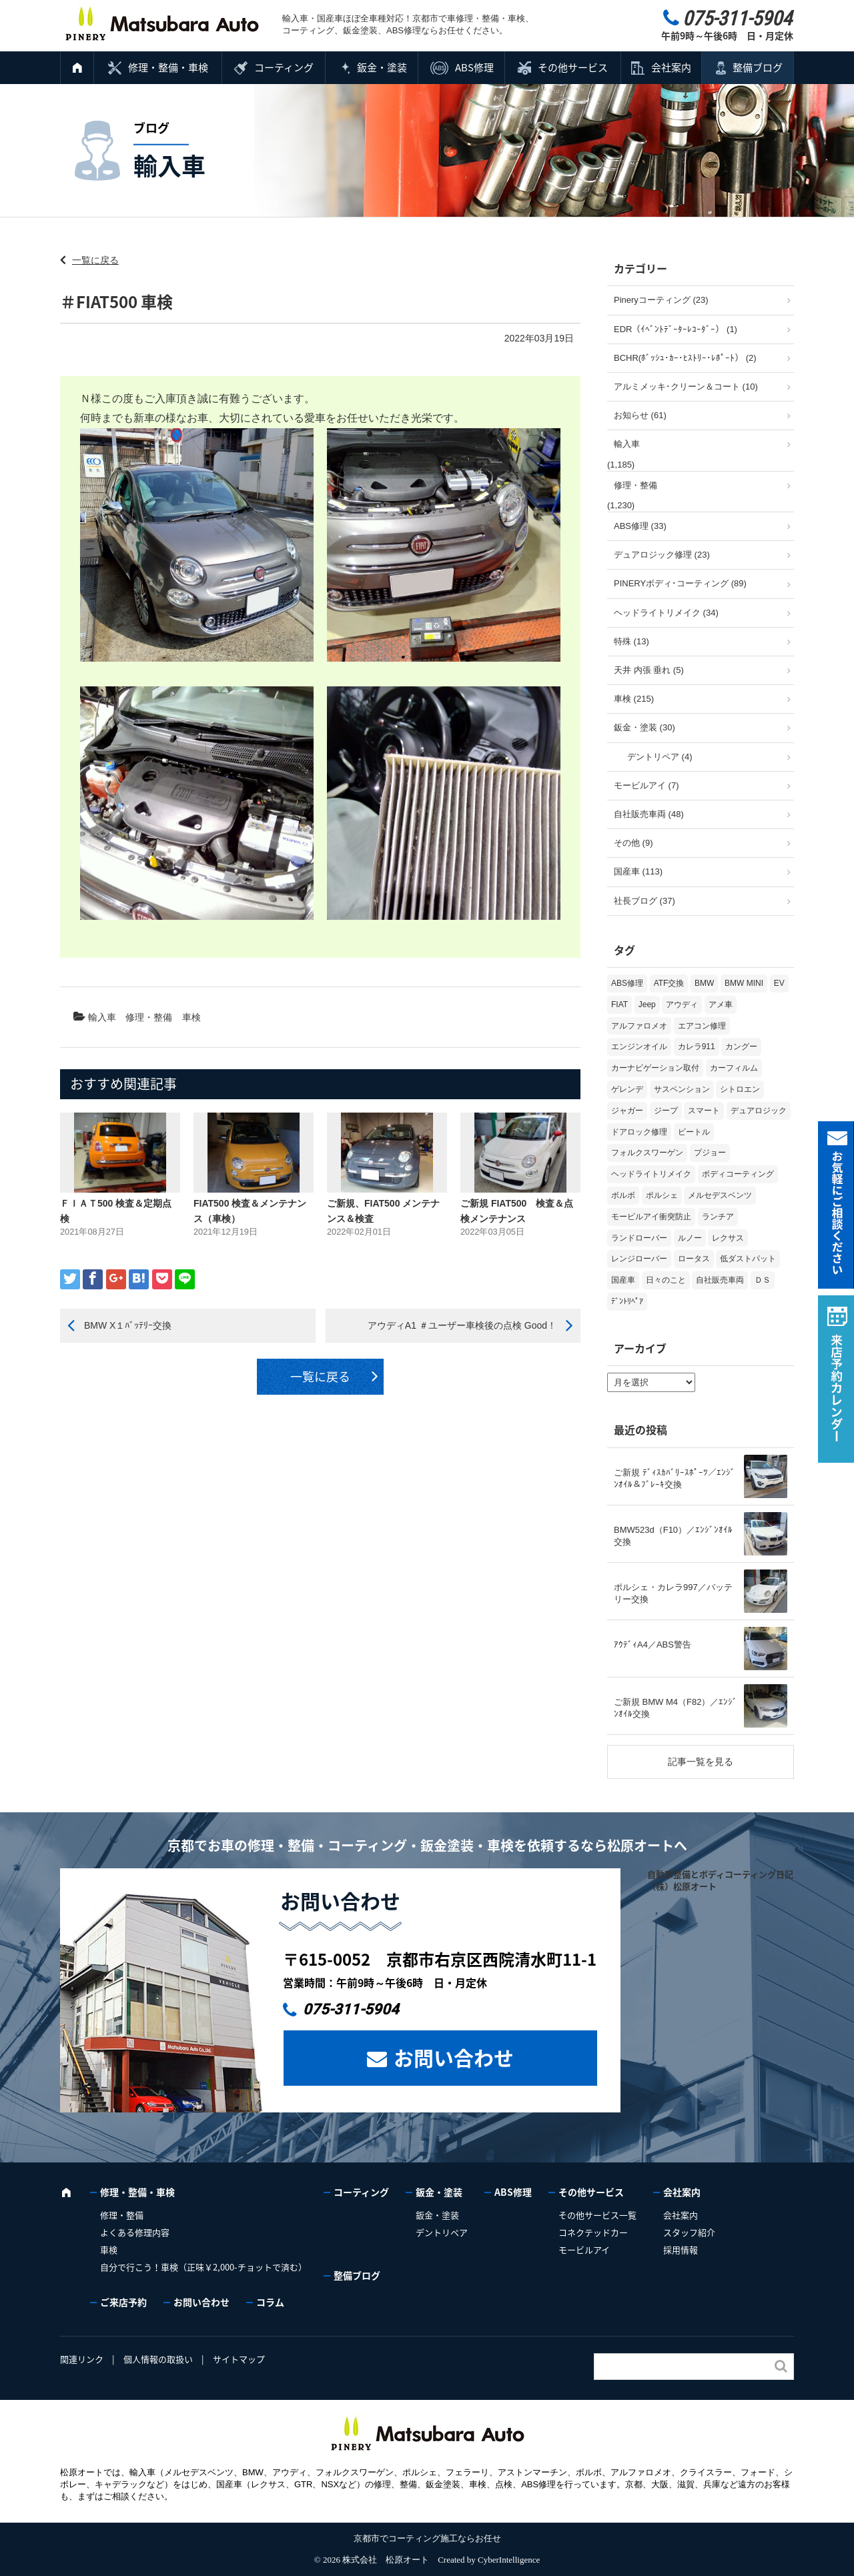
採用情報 (680, 2249)
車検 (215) (634, 699)
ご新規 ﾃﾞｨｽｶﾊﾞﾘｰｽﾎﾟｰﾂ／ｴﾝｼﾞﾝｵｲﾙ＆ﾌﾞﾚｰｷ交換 (674, 1478)
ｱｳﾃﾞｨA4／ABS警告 (652, 1645)
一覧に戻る (95, 260)
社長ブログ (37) (644, 901)
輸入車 (102, 1017)
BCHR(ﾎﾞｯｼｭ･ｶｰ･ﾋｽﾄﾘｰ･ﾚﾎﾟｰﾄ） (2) (685, 358)
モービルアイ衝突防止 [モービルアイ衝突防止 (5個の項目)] (651, 1216)
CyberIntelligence (509, 2560)
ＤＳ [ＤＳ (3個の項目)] (763, 1280)
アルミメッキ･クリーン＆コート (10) (686, 387)
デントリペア (442, 2232)
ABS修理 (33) (640, 526)
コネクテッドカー (593, 2232)
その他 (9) (633, 843)
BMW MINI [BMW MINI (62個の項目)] (744, 983)
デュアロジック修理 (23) (662, 555)
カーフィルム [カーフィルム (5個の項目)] (734, 1068)
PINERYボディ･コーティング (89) (680, 583)
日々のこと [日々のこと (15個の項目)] (666, 1280)
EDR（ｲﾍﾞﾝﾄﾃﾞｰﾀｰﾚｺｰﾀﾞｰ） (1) (675, 329)
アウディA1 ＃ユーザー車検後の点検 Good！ (462, 1325)
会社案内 (671, 67)
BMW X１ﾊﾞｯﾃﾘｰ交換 (127, 1325)
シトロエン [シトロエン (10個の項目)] (740, 1089)
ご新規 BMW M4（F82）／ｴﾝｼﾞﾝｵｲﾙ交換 (675, 1708)
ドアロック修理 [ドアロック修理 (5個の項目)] (639, 1132)
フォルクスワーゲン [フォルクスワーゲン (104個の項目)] (647, 1152)
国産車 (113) (638, 871)
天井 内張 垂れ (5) (649, 670)
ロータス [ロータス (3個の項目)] (694, 1258)
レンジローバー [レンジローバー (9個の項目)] (639, 1258)
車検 (191, 1017)
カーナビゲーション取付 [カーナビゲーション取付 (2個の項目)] (655, 1068)
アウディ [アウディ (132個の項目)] (682, 1004)
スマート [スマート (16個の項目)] (704, 1110)
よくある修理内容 (134, 2232)
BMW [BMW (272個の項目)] (704, 983)
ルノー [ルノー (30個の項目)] (690, 1238)
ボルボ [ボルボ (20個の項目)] (623, 1195)
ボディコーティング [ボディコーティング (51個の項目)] (738, 1174)
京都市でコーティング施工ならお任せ (427, 2538)
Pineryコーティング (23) (661, 300)
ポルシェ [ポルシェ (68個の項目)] (662, 1195)
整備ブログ (758, 67)
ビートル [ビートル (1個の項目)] (694, 1132)
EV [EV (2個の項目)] (779, 983)
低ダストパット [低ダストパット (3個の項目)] (748, 1258)
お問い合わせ (454, 2057)
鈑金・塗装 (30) (644, 727)
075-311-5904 (351, 2009)
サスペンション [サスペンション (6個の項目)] (682, 1089)
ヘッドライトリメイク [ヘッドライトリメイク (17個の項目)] (651, 1174)
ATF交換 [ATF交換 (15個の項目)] (669, 983)
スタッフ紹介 (689, 2232)
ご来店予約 (123, 2302)
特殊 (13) (631, 641)
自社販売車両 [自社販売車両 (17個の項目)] (720, 1280)
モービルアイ (584, 2249)
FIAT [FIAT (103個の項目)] (619, 1004)
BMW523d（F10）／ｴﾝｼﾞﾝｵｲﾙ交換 (673, 1536)
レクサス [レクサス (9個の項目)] (728, 1238)
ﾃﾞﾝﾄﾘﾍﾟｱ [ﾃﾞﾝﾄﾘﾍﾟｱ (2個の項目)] (627, 1301)
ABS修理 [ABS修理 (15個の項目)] (627, 983)
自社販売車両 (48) (649, 814)
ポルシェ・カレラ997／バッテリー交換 (673, 1593)
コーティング (284, 67)
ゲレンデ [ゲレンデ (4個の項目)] (627, 1089)
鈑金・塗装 (382, 67)
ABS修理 (474, 67)
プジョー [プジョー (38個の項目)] (710, 1152)
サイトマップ (239, 2359)
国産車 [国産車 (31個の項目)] (623, 1280)
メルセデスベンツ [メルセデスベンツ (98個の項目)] (720, 1195)
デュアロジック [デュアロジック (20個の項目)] (759, 1110)
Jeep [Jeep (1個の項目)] (647, 1004)
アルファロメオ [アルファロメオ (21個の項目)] (639, 1026)
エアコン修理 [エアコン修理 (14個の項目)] (702, 1026)
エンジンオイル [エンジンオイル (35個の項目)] (639, 1046)
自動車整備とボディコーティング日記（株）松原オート (720, 1880)
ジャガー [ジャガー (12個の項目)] (627, 1110)
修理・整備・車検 (168, 67)
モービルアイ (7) (646, 785)
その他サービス (573, 67)
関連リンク (81, 2359)
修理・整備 (148, 1017)
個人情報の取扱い (158, 2359)
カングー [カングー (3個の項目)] (741, 1046)
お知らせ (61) (640, 415)
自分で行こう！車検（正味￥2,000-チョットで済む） (203, 2267)
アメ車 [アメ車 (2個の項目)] (721, 1004)
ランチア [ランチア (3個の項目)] (718, 1216)
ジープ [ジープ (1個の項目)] (666, 1110)
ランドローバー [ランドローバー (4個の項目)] (639, 1238)
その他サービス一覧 (597, 2214)
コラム (270, 2302)
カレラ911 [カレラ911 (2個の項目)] (696, 1046)
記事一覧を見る (700, 1761)
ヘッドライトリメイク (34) (666, 613)
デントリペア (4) (660, 757)
